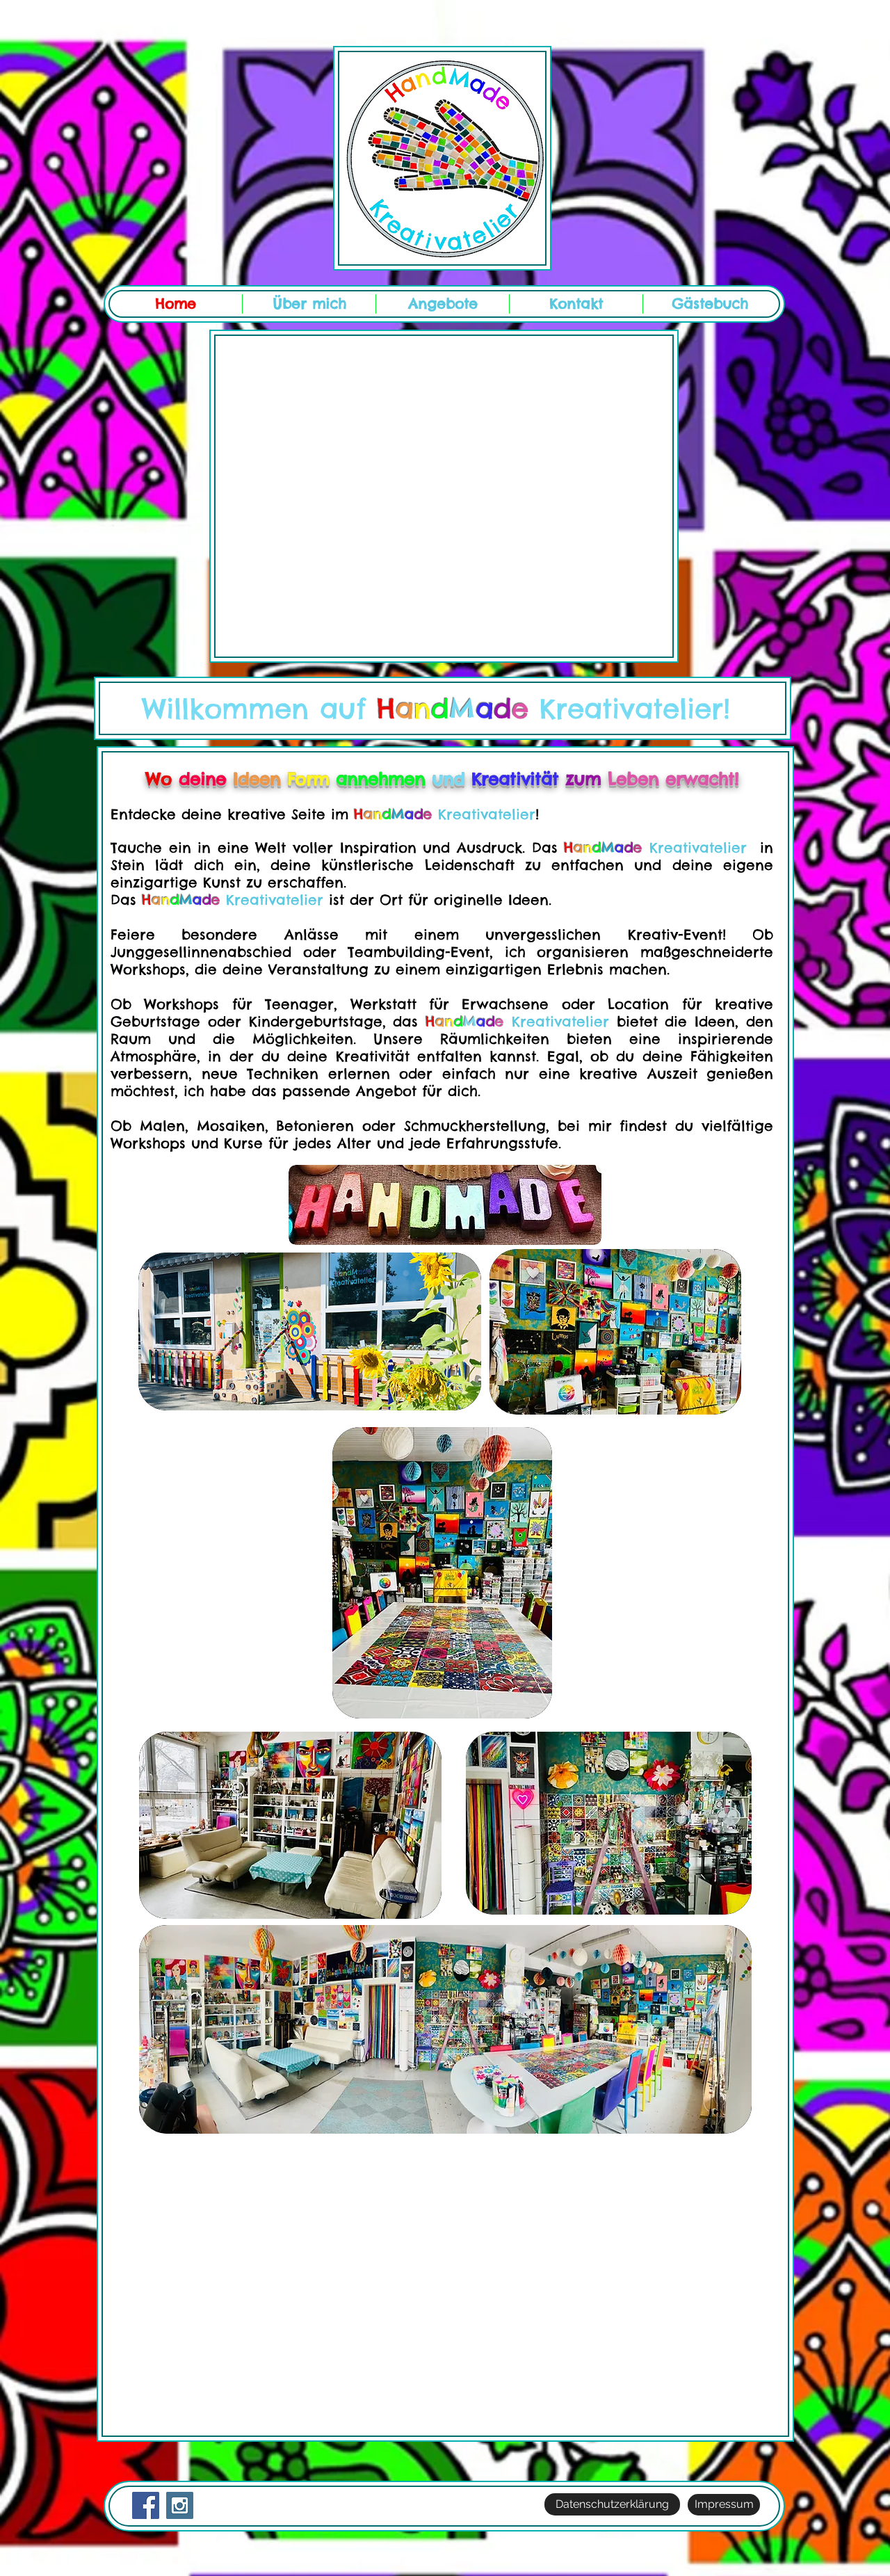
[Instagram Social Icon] (179, 2505)
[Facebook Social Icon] (145, 2505)
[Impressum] (724, 2504)
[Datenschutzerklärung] (612, 2504)
